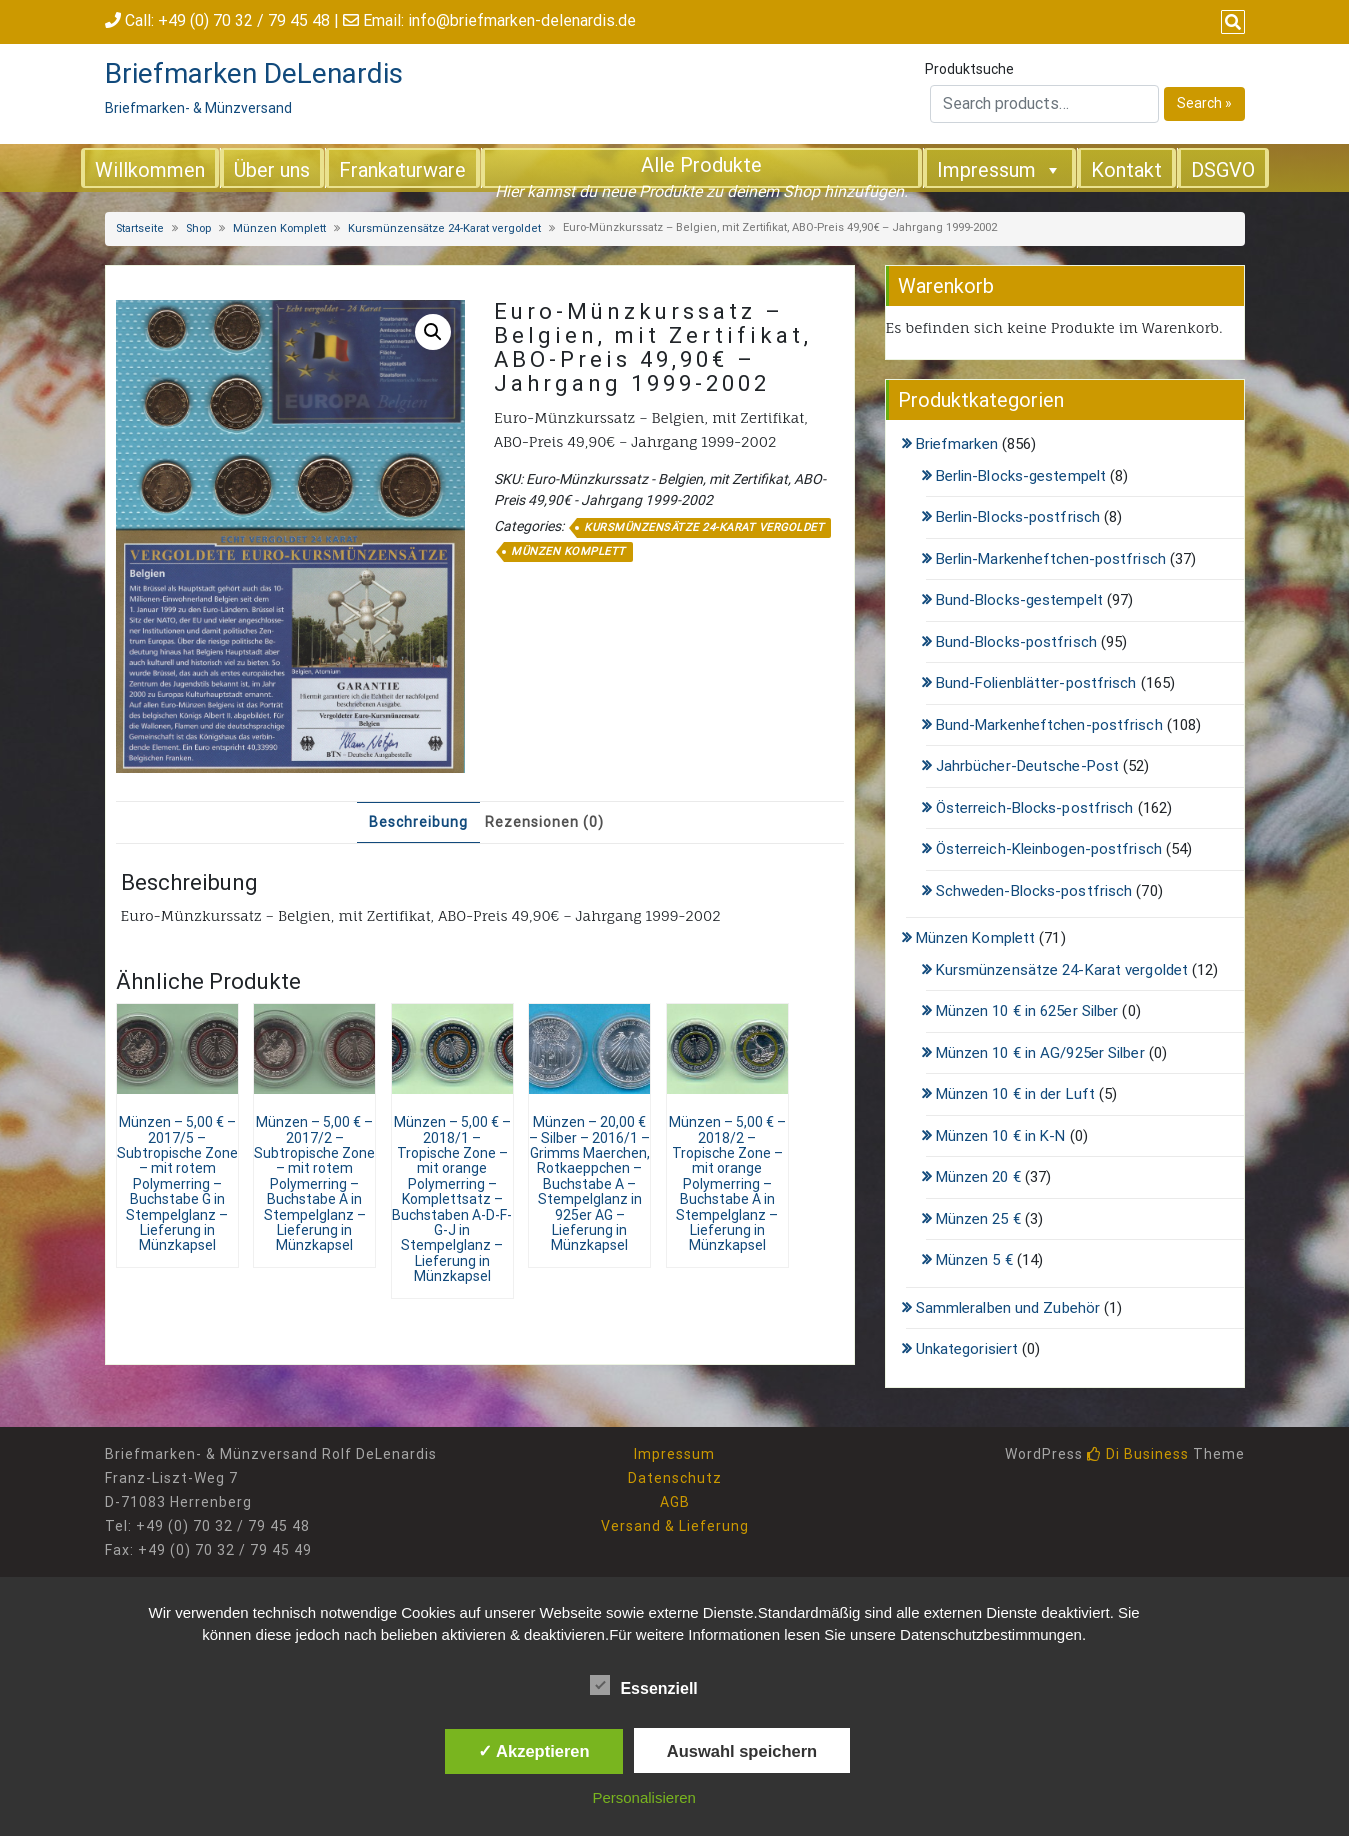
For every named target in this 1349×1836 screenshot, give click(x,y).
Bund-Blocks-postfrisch (1016, 642)
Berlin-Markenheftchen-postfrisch (1051, 559)
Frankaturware (402, 170)
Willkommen (150, 170)
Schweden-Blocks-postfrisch (1034, 891)
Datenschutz (675, 1478)
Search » (1204, 103)
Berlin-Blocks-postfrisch (1018, 517)
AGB (675, 1502)
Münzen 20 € (978, 1177)
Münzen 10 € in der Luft (1015, 1094)
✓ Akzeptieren (534, 1751)
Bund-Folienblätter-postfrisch (1036, 683)
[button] (433, 332)
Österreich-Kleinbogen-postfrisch (1049, 849)
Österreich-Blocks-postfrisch (1035, 808)
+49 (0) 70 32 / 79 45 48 (244, 20)
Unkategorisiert (967, 1349)
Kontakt (1126, 170)
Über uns (272, 170)
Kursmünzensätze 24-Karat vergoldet (444, 228)
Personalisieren (643, 1797)
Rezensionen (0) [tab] (544, 822)
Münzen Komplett (279, 228)
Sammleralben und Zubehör (1008, 1308)
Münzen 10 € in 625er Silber (1027, 1011)
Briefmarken (957, 444)
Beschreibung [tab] (418, 822)
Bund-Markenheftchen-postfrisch (1049, 725)
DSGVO (1223, 170)
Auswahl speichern (742, 1751)
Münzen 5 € (974, 1260)
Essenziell (643, 1685)
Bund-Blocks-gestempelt (1019, 600)
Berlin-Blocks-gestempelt (1021, 476)
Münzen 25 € (978, 1219)
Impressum (999, 169)
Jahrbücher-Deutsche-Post (1027, 766)
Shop (198, 228)
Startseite (140, 228)
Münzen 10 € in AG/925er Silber (1040, 1053)
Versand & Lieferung (675, 1526)
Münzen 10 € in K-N (1001, 1136)
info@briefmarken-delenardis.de (522, 20)
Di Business (1138, 1454)
